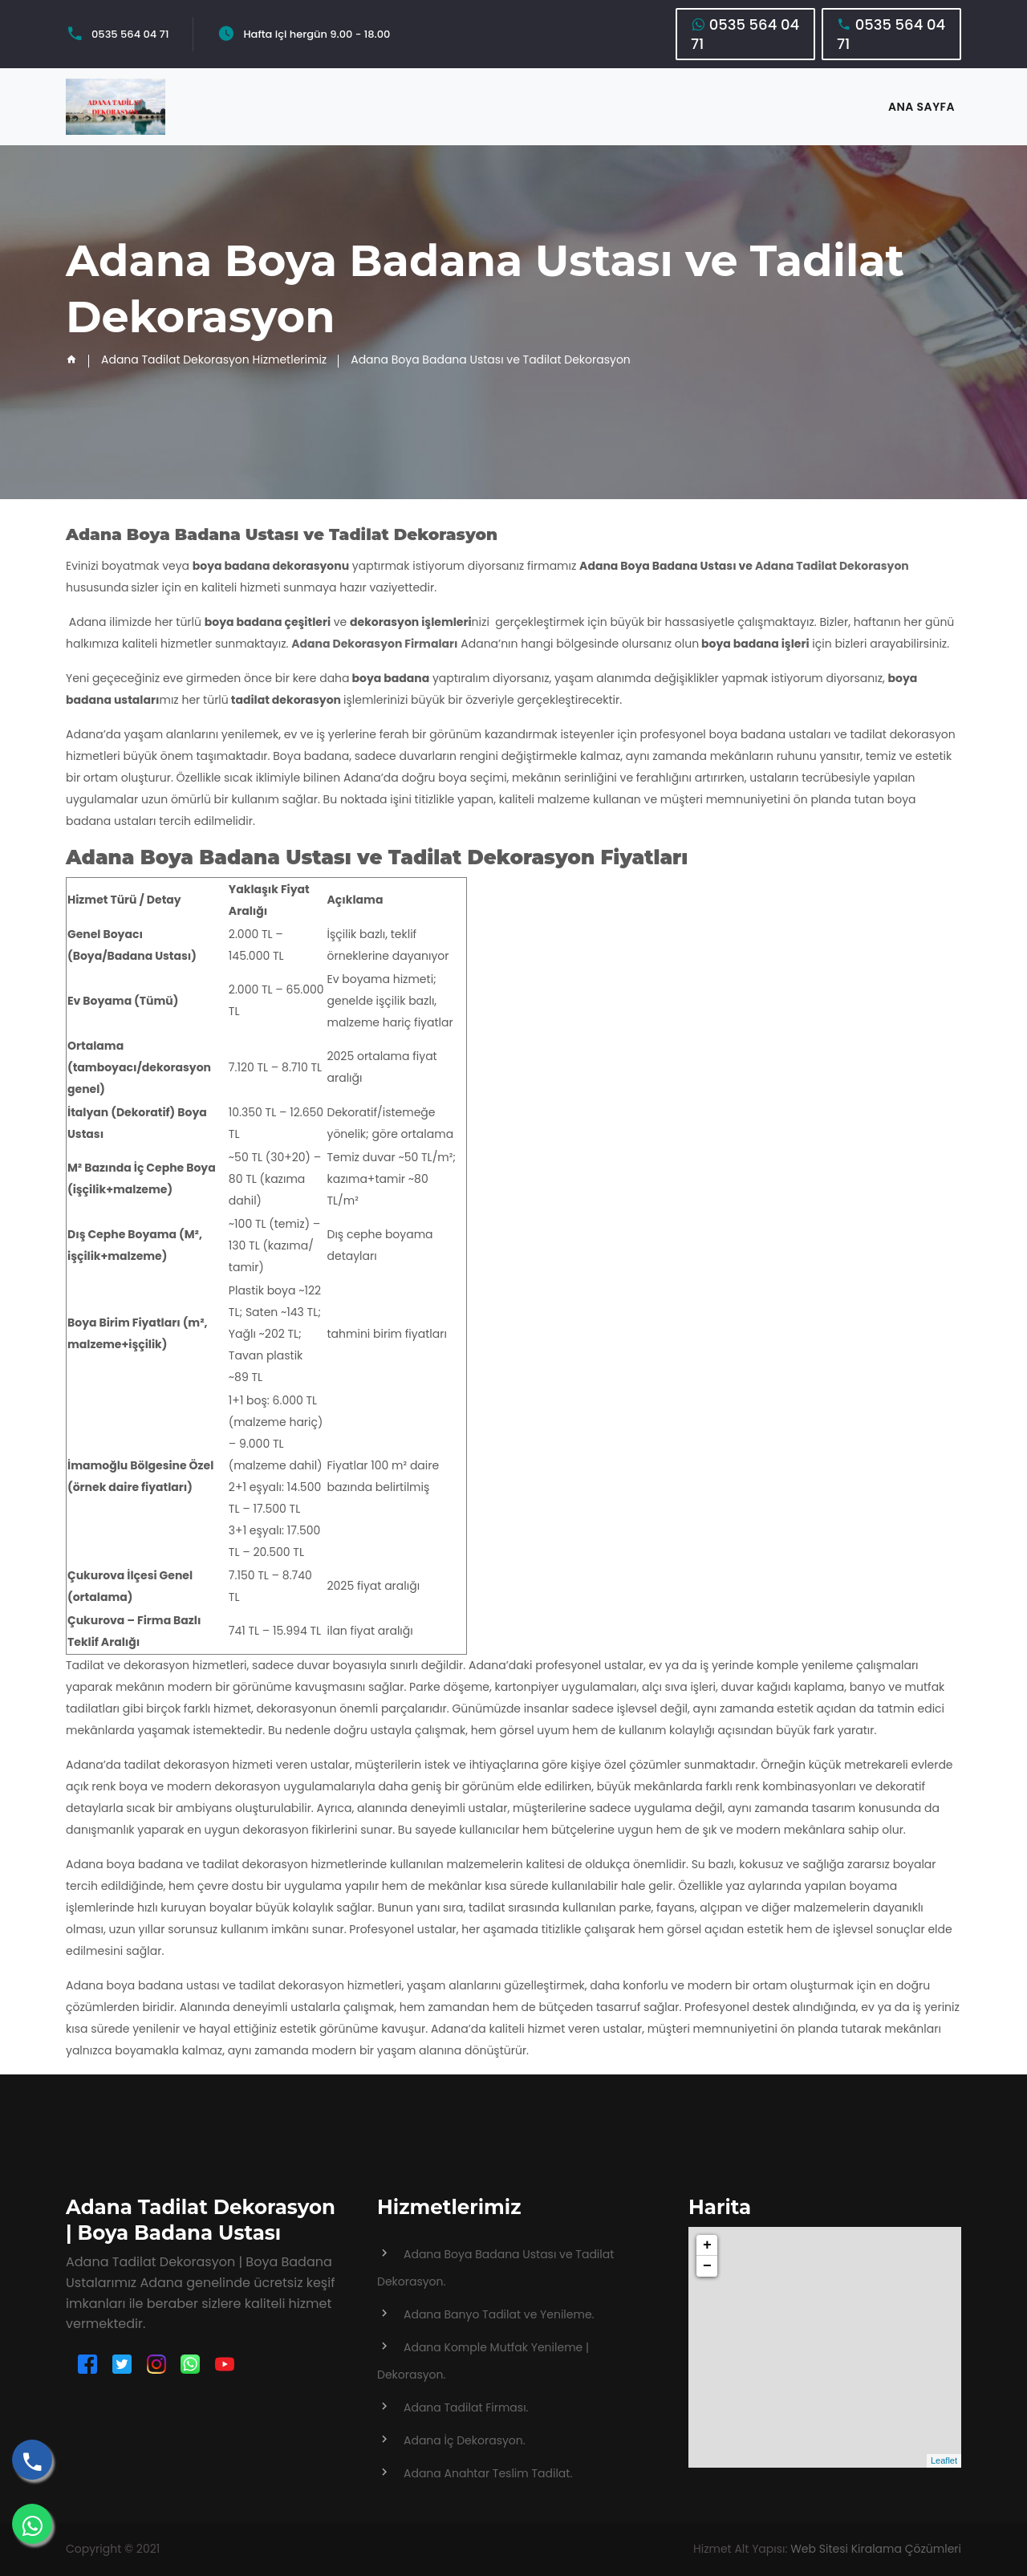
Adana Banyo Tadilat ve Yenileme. (499, 2314)
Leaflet (944, 2460)
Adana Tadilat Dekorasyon (832, 566)
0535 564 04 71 (129, 34)
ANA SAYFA (921, 107)
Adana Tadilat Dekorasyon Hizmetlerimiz (214, 359)
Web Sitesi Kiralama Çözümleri (875, 2549)
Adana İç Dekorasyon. (465, 2440)
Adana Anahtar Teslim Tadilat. (488, 2473)
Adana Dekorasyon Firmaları (374, 644)
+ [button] (707, 2245)
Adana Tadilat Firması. (466, 2407)
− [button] (707, 2266)
